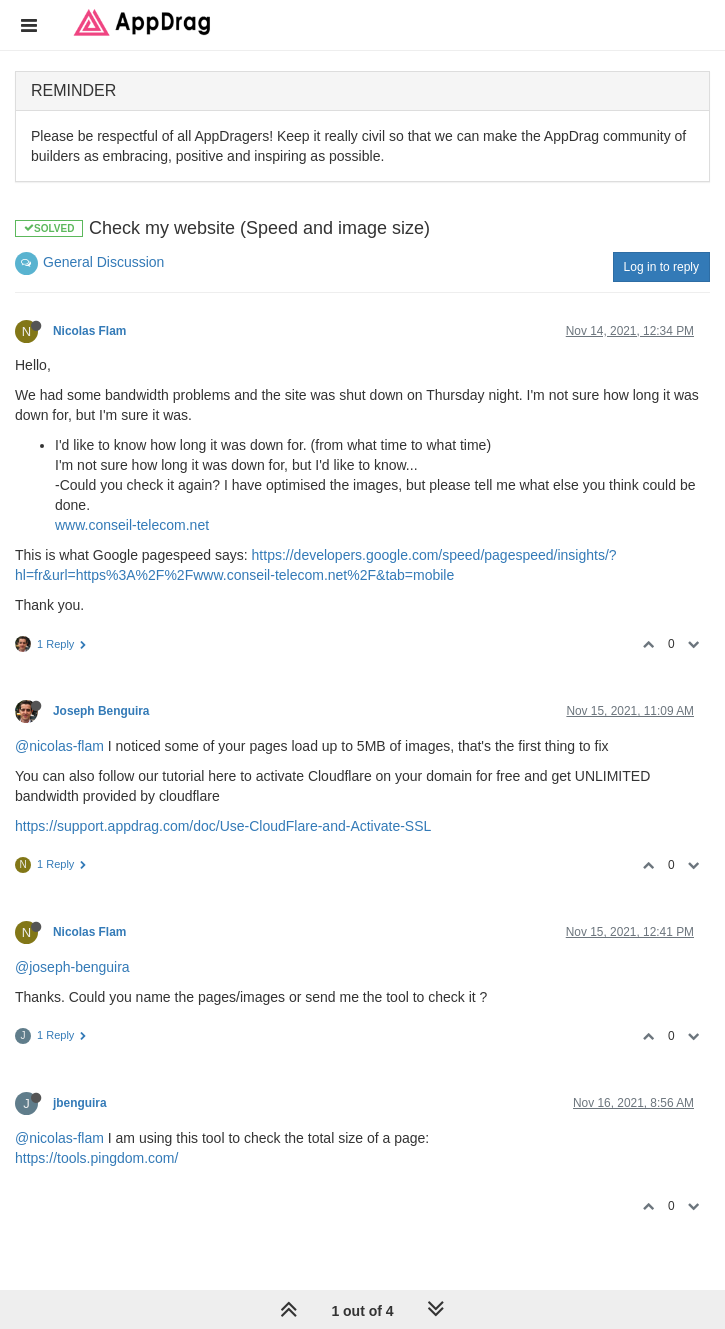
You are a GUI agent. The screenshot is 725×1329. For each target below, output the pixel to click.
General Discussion (103, 262)
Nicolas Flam (89, 331)
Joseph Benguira (101, 711)
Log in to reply (661, 267)
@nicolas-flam (59, 746)
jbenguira (80, 1103)
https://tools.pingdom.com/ (96, 1158)
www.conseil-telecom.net (132, 525)
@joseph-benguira (72, 967)
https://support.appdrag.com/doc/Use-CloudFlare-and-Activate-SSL (223, 826)
